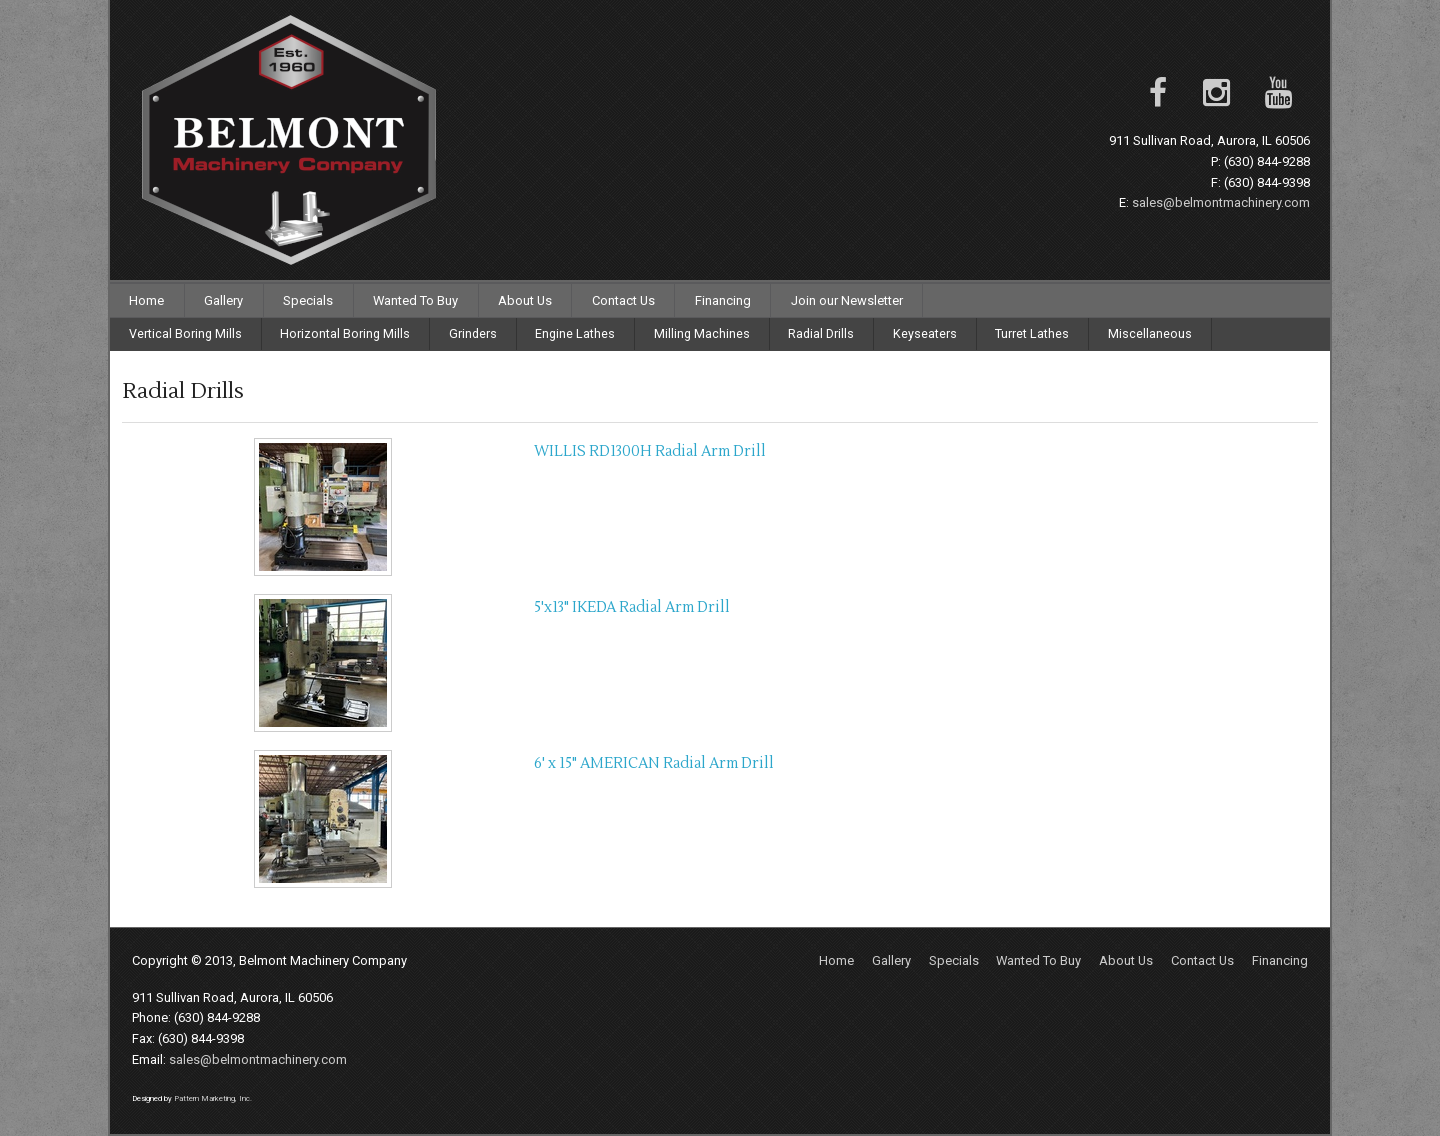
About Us (525, 300)
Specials (308, 300)
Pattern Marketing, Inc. (213, 1098)
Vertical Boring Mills (185, 333)
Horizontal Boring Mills (345, 333)
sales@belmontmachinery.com (1221, 202)
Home (146, 300)
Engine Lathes (575, 333)
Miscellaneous (1150, 333)
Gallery (223, 300)
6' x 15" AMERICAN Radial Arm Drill (654, 763)
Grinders (473, 333)
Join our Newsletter (847, 300)
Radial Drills (821, 333)
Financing (723, 300)
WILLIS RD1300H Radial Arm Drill (650, 451)
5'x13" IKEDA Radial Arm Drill (632, 607)
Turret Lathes (1032, 333)
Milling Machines (702, 333)
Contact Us (623, 300)
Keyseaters (925, 333)
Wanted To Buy (415, 300)
